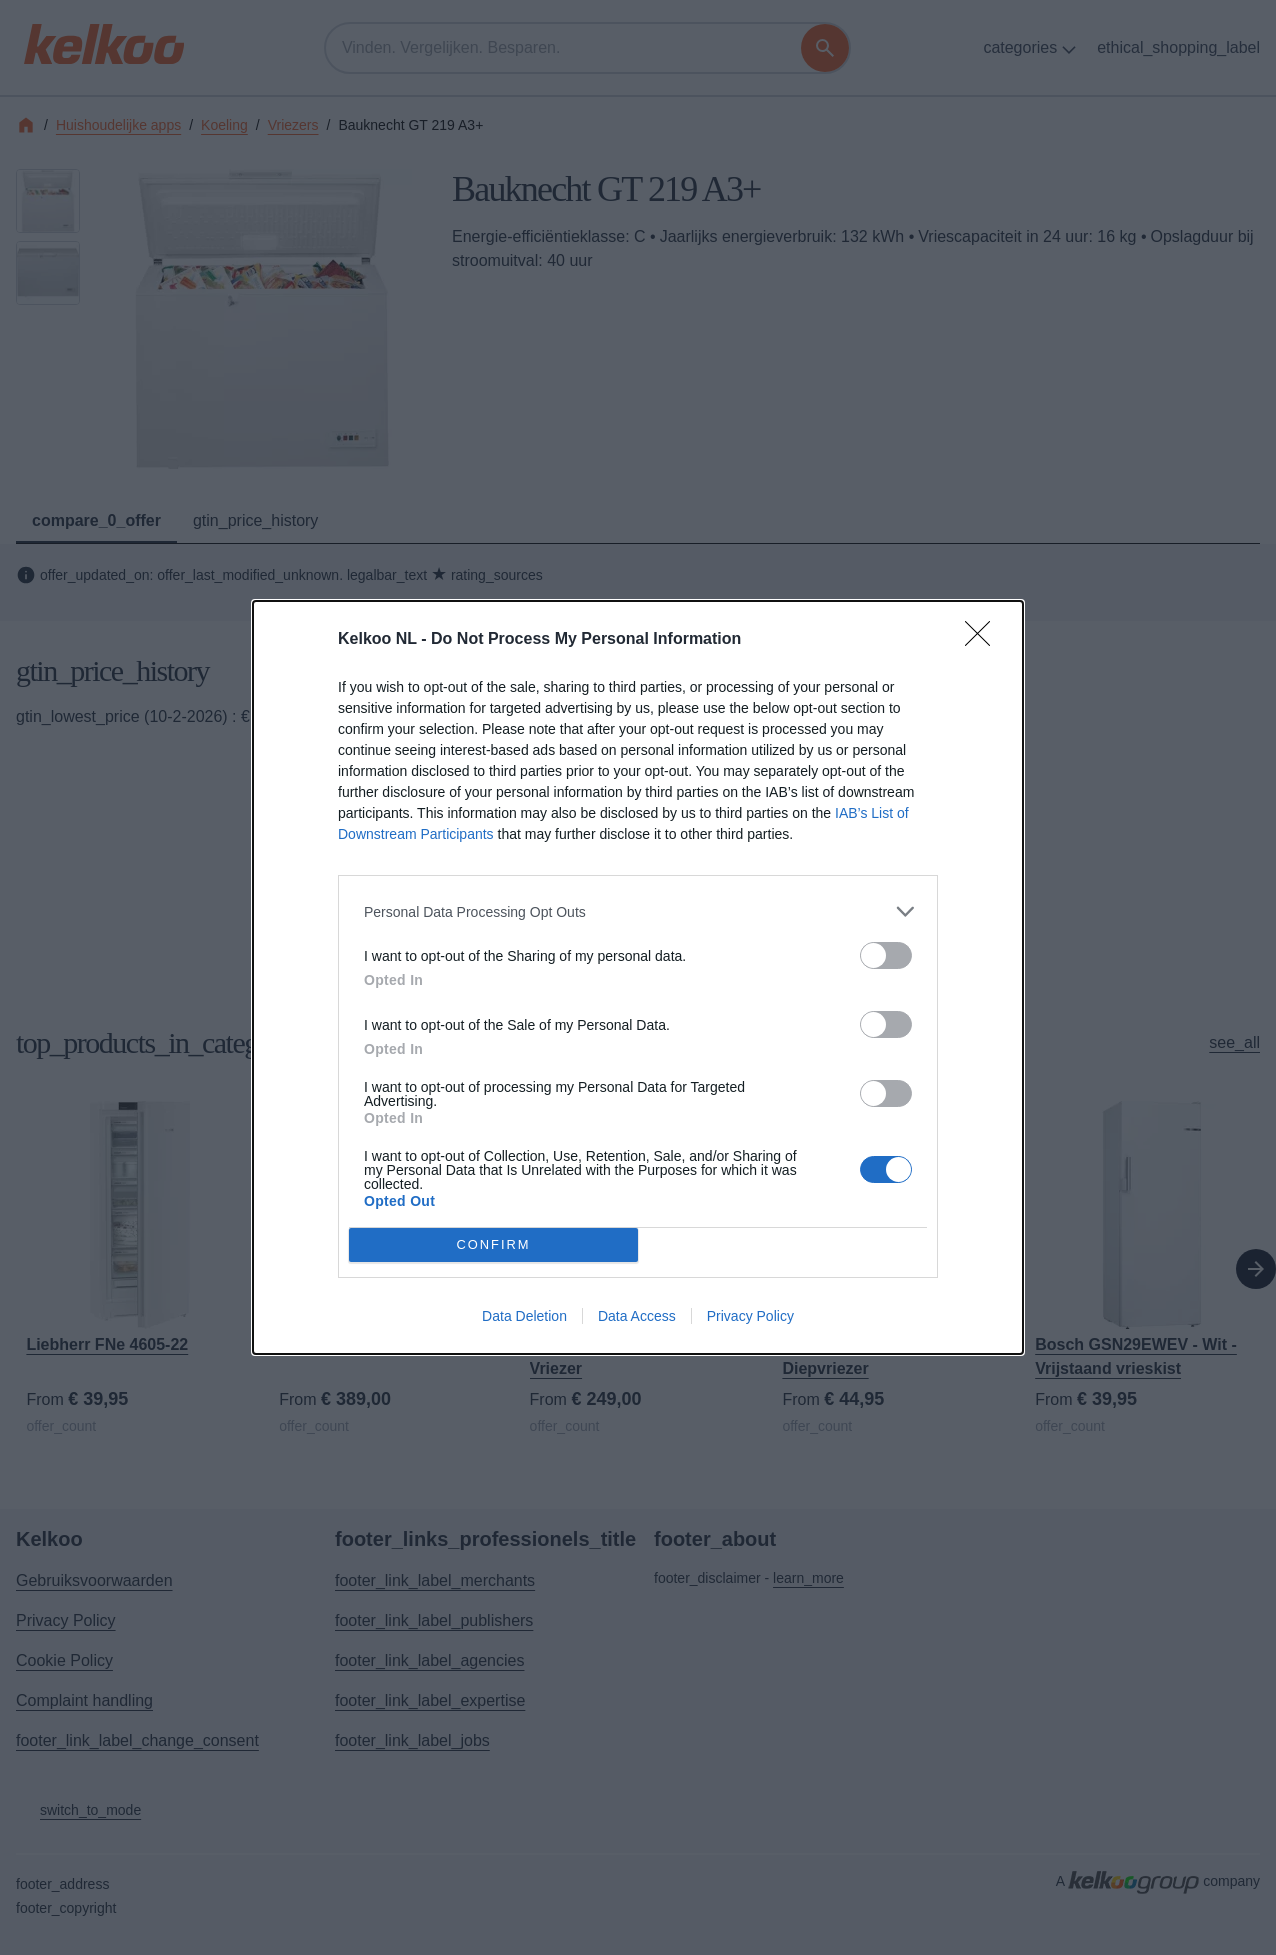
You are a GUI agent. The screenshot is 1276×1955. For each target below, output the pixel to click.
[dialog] (638, 977)
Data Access (637, 1316)
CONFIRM (493, 1245)
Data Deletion (524, 1316)
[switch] (886, 955)
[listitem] (638, 911)
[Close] (984, 640)
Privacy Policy (750, 1316)
